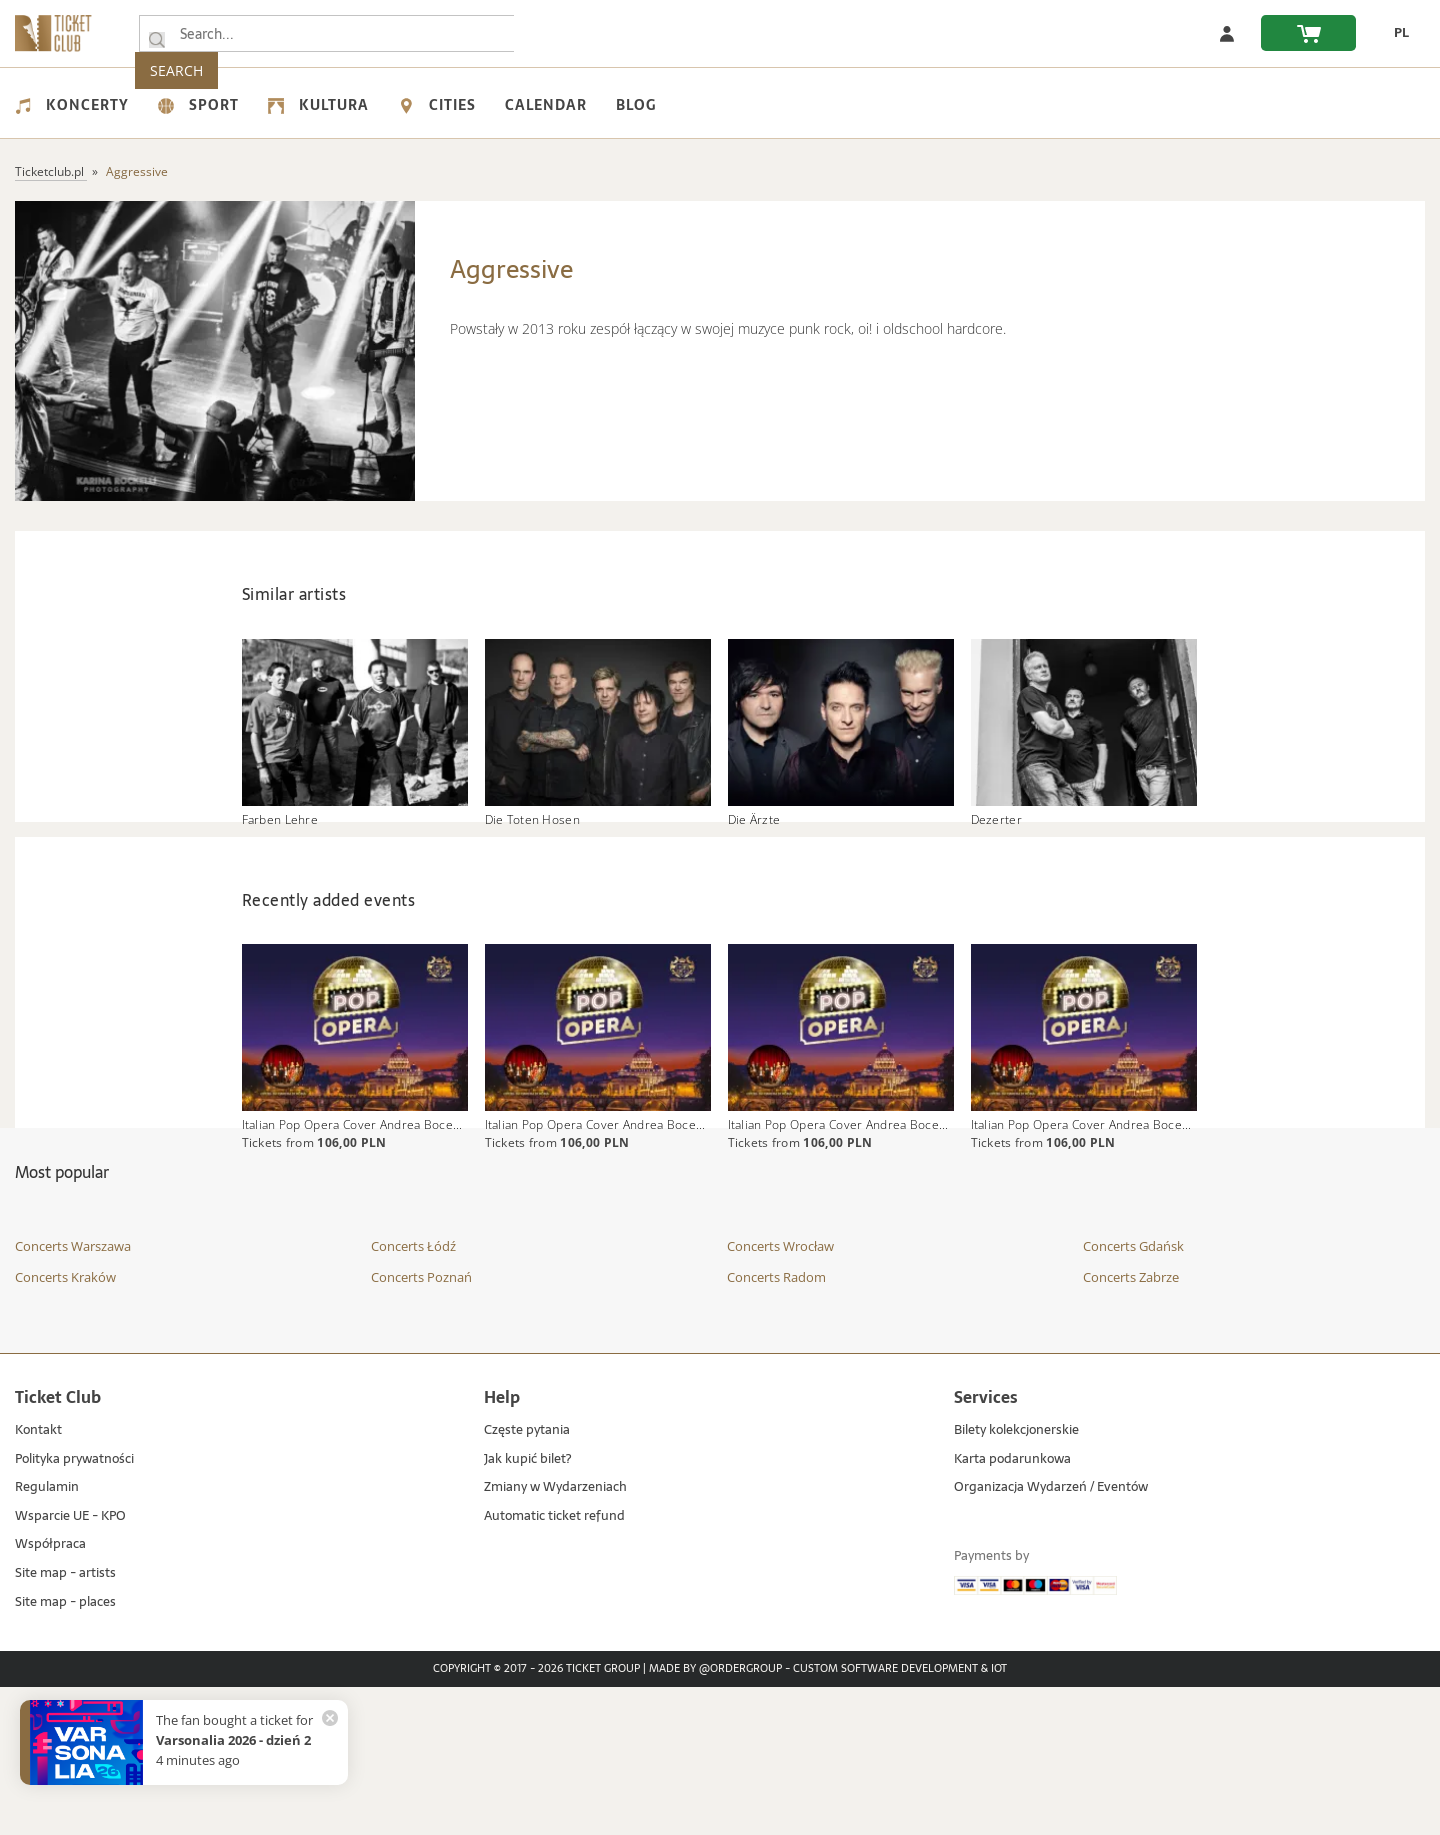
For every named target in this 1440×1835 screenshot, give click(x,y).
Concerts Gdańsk (1133, 1393)
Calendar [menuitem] (546, 105)
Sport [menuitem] (198, 105)
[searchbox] (339, 33)
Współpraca (50, 1692)
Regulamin (47, 1635)
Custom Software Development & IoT (900, 1817)
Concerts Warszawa (73, 1393)
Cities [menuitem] (437, 105)
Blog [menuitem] (636, 105)
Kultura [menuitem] (318, 105)
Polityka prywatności (74, 1606)
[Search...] (157, 34)
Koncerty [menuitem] (72, 105)
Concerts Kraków (65, 1425)
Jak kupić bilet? (527, 1606)
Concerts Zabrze (1131, 1425)
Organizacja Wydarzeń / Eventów (1051, 1635)
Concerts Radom (776, 1425)
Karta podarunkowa (1012, 1606)
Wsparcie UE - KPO (70, 1663)
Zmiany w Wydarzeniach (555, 1635)
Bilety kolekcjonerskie (1016, 1578)
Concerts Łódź (413, 1393)
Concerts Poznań (421, 1425)
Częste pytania (527, 1578)
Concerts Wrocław (780, 1393)
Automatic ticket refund (554, 1663)
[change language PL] (1392, 33)
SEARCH (580, 33)
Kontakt (38, 1578)
